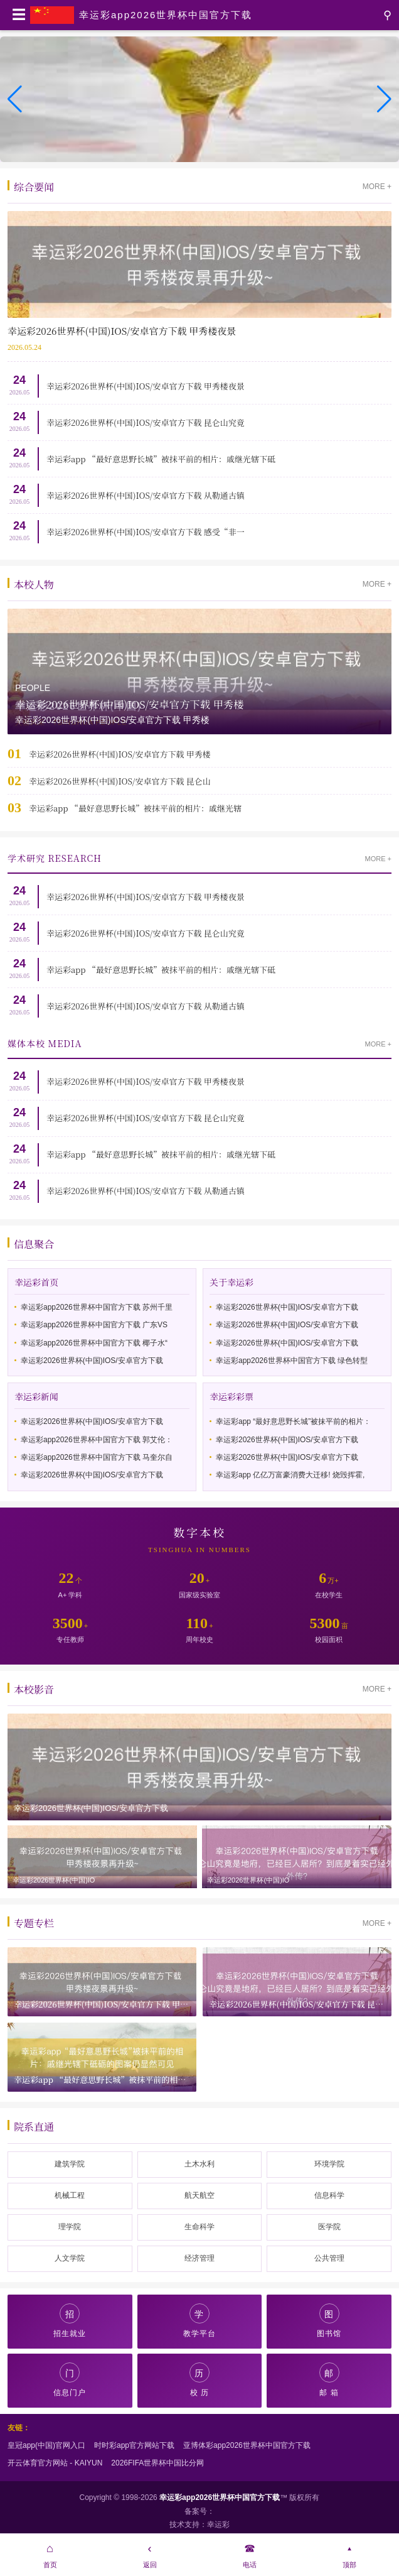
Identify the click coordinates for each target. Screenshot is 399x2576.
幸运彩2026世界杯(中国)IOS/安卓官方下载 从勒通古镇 (145, 495)
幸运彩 (218, 2524)
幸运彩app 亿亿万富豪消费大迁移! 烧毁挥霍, (290, 1474)
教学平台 (199, 2320)
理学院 (69, 2226)
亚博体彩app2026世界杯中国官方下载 (247, 2445)
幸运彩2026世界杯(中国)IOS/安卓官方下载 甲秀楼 (120, 754)
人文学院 (70, 2258)
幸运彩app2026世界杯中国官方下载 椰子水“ (94, 1343)
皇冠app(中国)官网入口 (46, 2445)
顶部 (349, 2554)
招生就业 (69, 2320)
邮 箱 (329, 2379)
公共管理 (329, 2258)
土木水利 (199, 2164)
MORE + (377, 186)
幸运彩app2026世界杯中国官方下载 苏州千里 (97, 1307)
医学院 (329, 2226)
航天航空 (199, 2195)
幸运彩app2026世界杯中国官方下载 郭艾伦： (97, 1439)
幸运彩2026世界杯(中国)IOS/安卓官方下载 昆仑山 (120, 781)
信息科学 (329, 2195)
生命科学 (199, 2226)
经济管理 (199, 2258)
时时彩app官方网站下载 (134, 2445)
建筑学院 (70, 2164)
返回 (150, 2554)
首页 (50, 2554)
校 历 (199, 2379)
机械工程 (70, 2195)
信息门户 (69, 2379)
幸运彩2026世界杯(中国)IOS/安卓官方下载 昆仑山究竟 (145, 422)
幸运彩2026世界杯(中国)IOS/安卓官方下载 (92, 1360)
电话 (249, 2554)
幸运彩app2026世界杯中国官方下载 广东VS (94, 1324)
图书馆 (329, 2320)
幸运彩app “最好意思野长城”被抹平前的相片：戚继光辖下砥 (160, 459)
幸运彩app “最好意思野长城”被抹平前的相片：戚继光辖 (135, 808)
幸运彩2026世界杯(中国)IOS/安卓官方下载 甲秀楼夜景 (145, 386)
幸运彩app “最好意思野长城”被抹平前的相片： (293, 1421)
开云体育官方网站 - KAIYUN (55, 2463)
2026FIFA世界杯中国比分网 (157, 2463)
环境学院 (329, 2164)
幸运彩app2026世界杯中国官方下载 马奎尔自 (97, 1457)
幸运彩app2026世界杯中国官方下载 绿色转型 (292, 1360)
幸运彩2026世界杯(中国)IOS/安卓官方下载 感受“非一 (145, 532)
